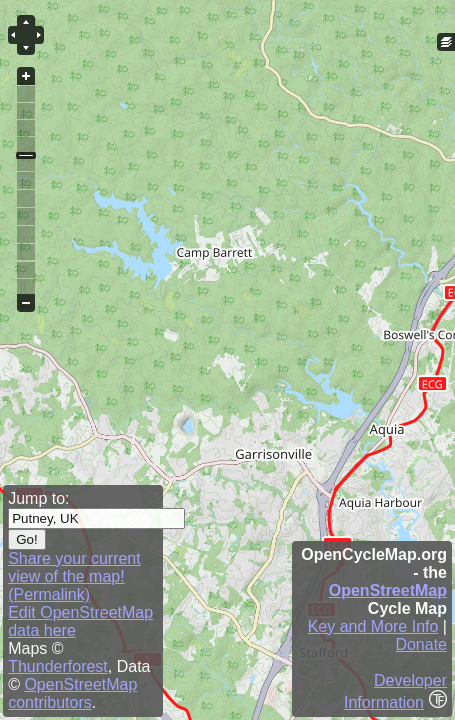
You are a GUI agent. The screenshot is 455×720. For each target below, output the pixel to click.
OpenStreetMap (388, 590)
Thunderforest (58, 666)
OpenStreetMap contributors (72, 693)
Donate (421, 644)
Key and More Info (373, 626)
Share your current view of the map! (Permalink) (74, 576)
